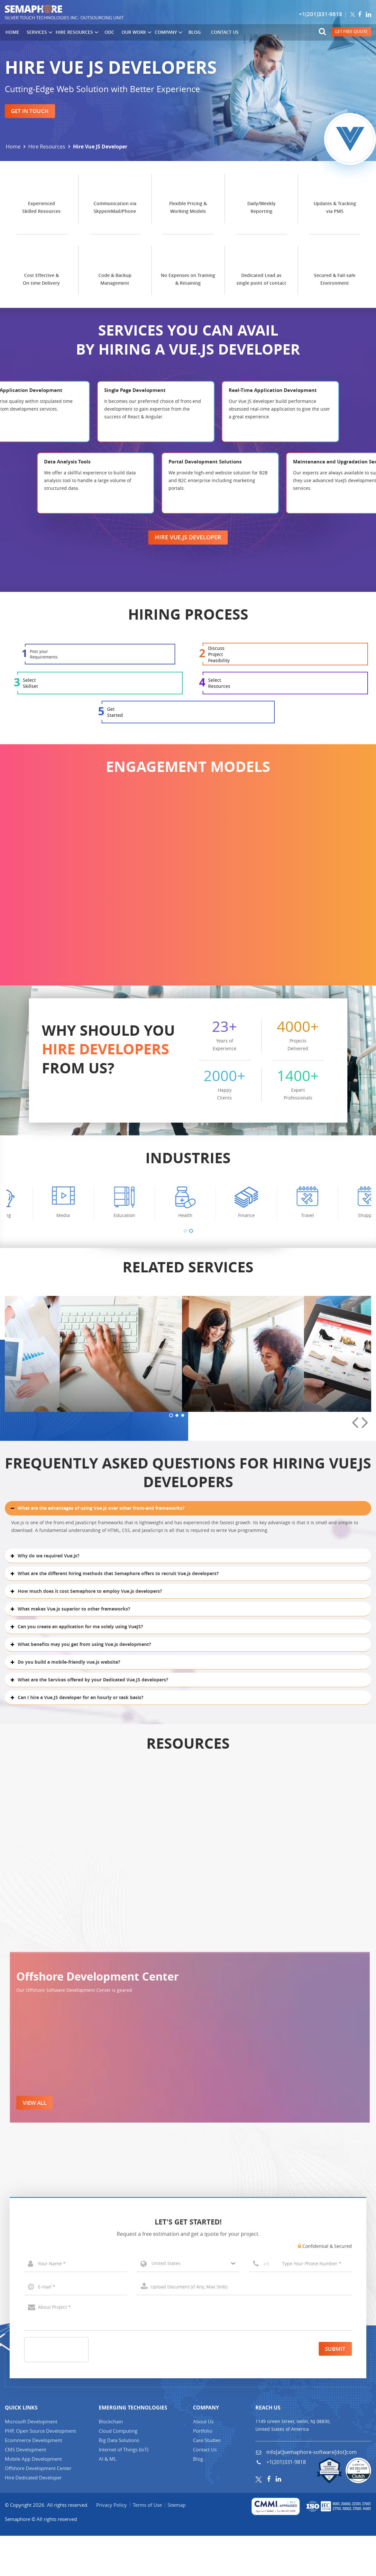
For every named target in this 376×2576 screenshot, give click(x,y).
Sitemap (178, 2545)
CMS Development (25, 2489)
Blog (190, 32)
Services (38, 32)
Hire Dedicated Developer (33, 2517)
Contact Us (220, 32)
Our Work (133, 32)
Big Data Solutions (119, 2480)
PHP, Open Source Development (40, 2471)
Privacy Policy (111, 2545)
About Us (203, 2461)
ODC (107, 32)
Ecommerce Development (33, 2480)
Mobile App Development (33, 2499)
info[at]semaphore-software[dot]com (311, 2492)
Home (12, 32)
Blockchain (111, 2461)
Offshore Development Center (38, 2508)
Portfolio (202, 2471)
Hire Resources (75, 32)
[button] (185, 1376)
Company (165, 32)
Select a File (244, 2327)
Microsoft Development (31, 2461)
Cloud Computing (118, 2471)
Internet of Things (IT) (123, 2489)
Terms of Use (147, 2545)
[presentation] (355, 1607)
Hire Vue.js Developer (188, 595)
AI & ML (107, 2499)
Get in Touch (31, 111)
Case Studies (207, 2480)
